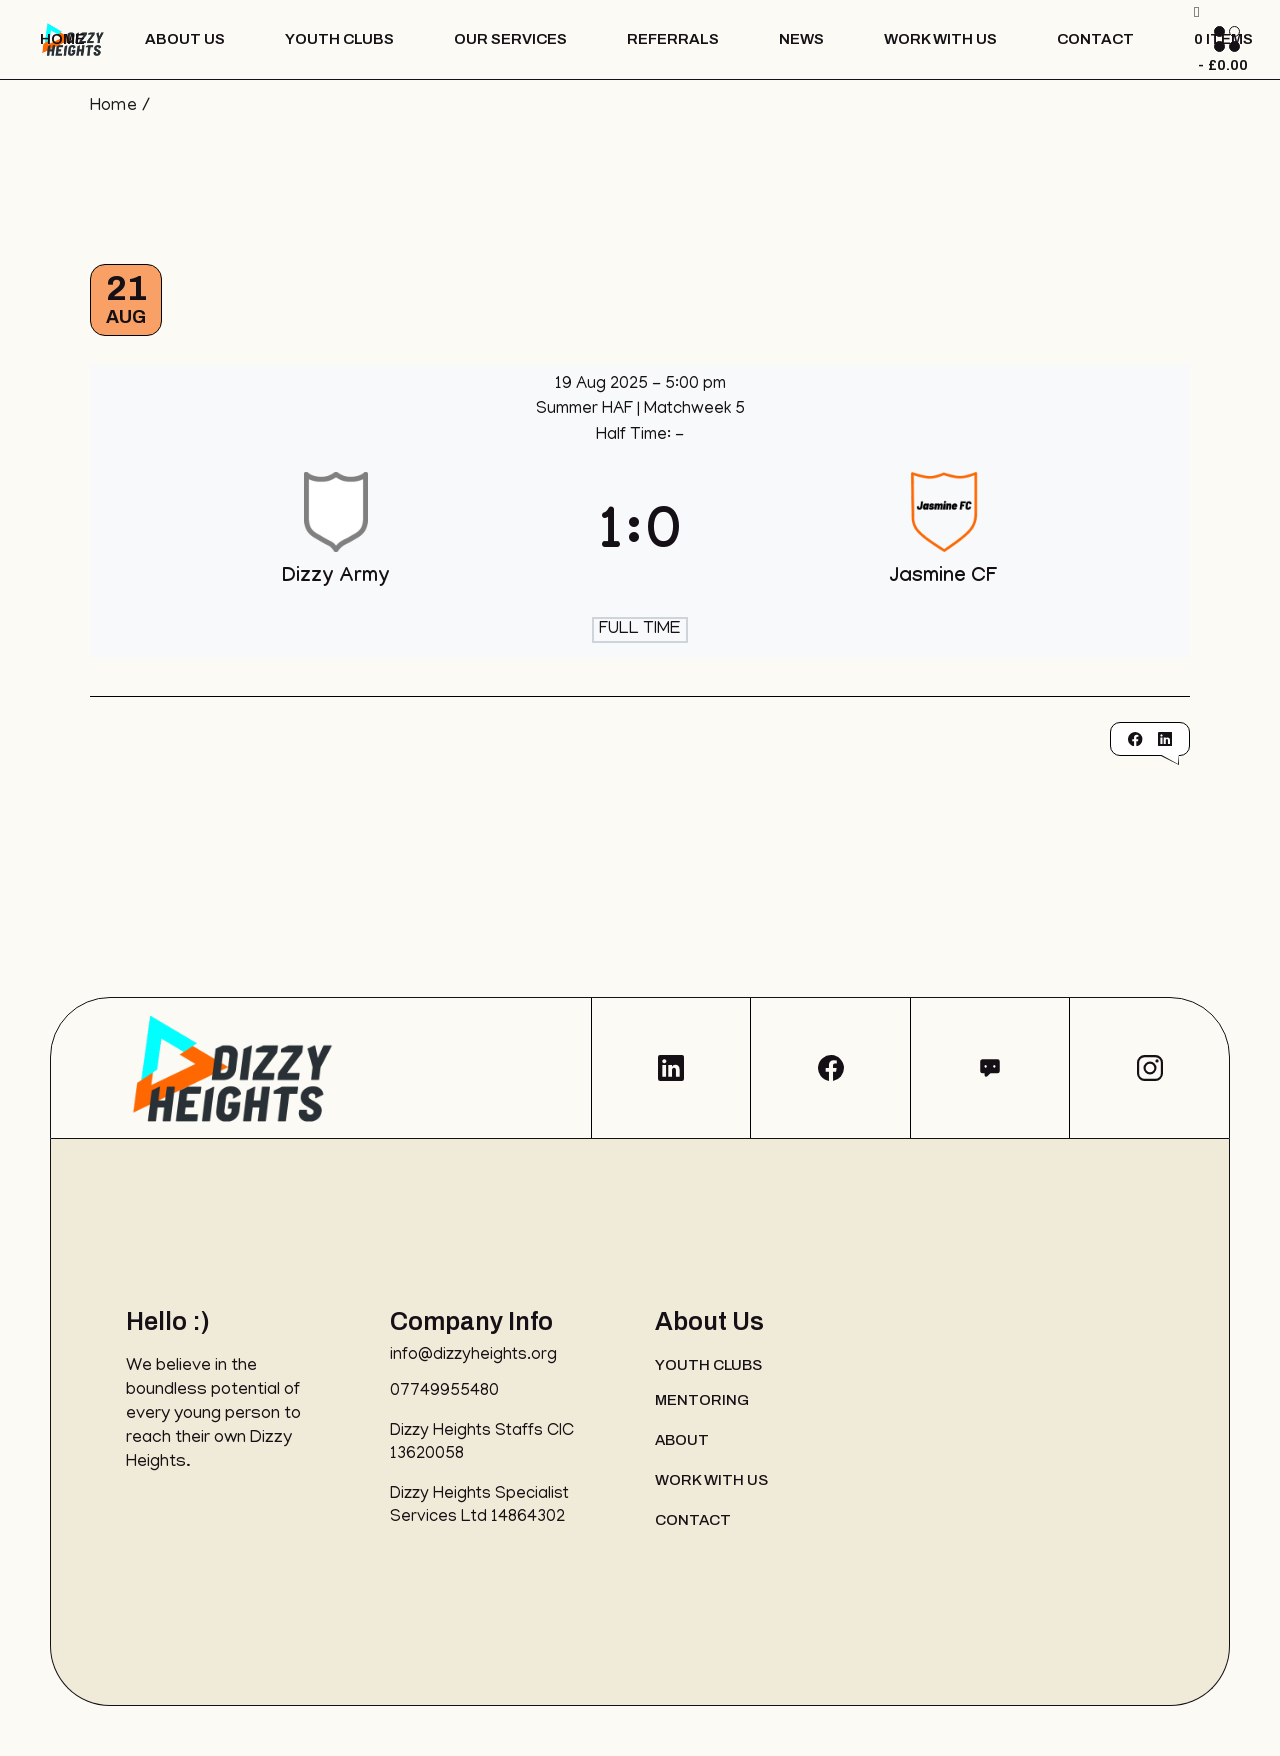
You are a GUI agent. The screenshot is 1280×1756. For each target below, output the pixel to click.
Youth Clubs (708, 1365)
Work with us (711, 1480)
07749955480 (444, 1392)
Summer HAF (586, 410)
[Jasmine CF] (944, 538)
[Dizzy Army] (336, 538)
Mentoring (702, 1400)
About (682, 1440)
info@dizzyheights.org (473, 1356)
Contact (693, 1520)
